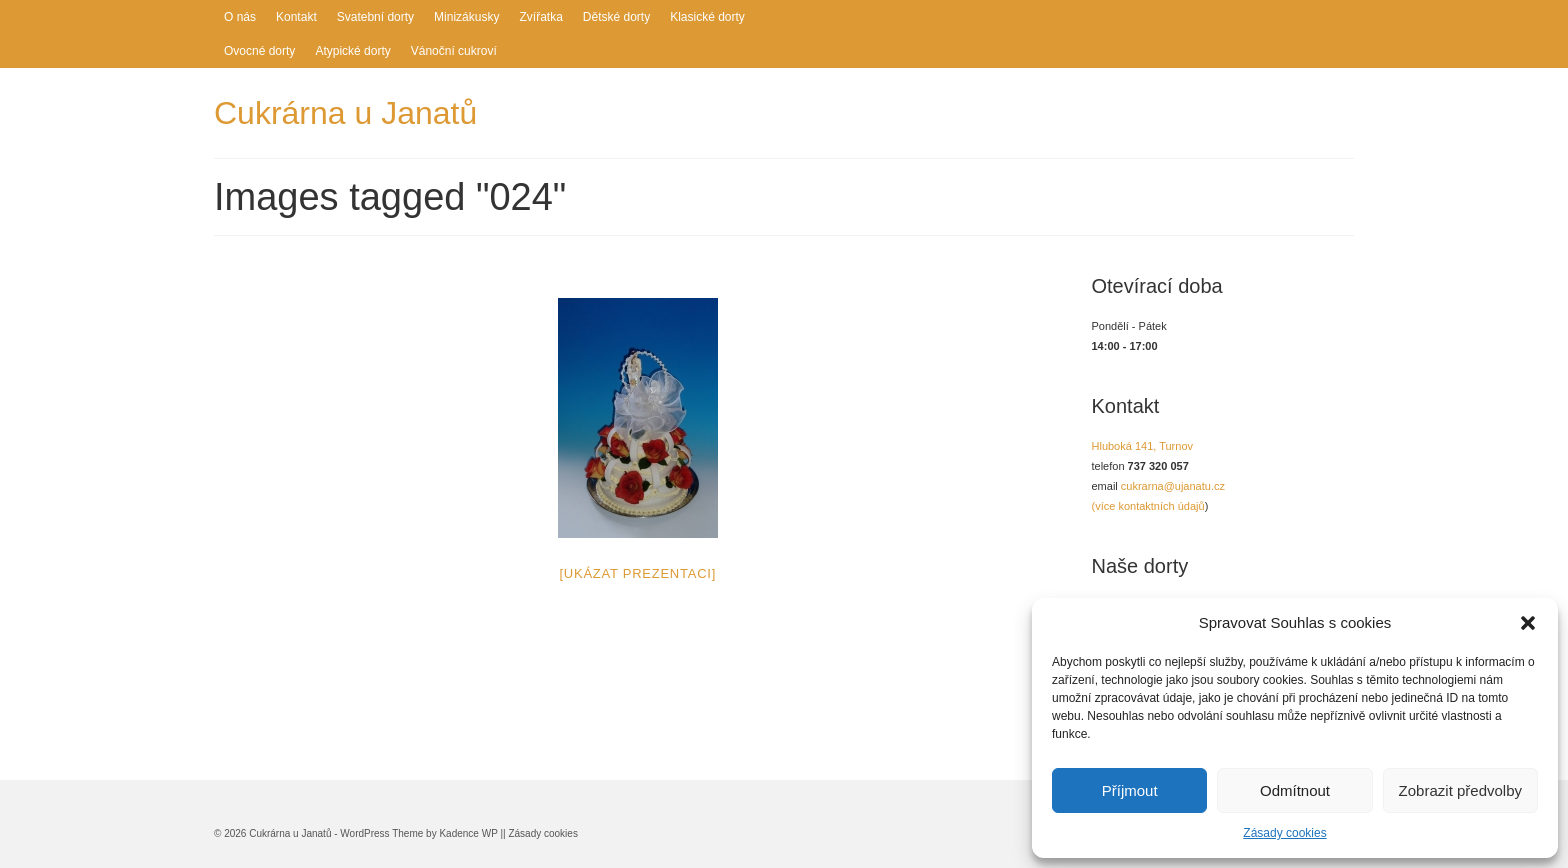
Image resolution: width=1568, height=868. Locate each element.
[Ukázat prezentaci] (637, 573)
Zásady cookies (1284, 833)
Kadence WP (468, 833)
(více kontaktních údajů (1148, 506)
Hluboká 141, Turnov (1143, 446)
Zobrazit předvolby (1460, 790)
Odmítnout (1295, 790)
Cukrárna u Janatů (345, 113)
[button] (1528, 623)
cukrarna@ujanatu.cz (1173, 486)
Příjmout (1130, 790)
